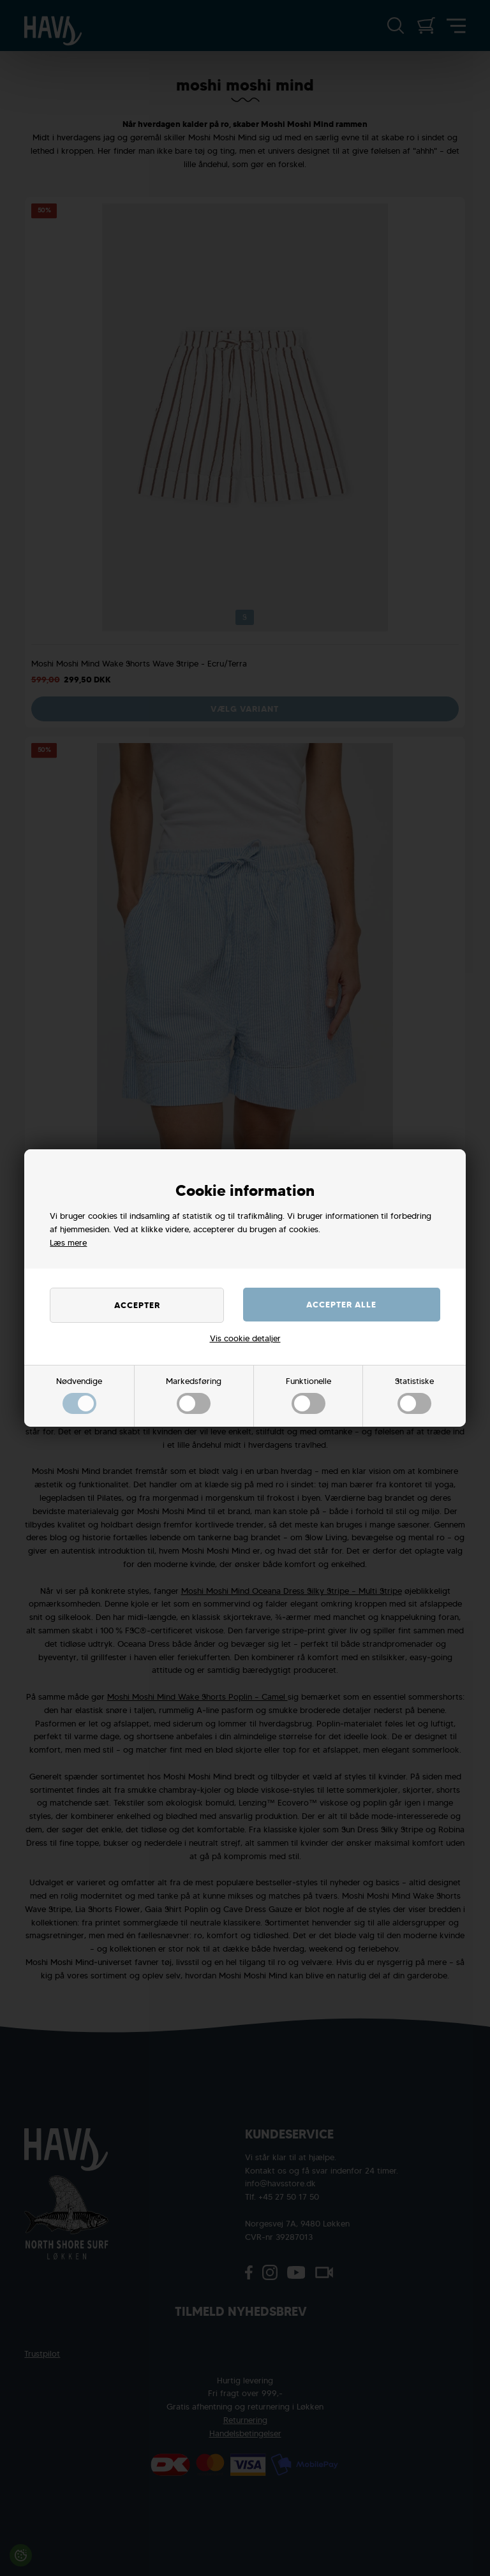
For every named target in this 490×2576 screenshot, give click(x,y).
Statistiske (414, 1395)
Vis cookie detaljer (245, 1338)
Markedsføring (193, 1395)
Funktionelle (308, 1395)
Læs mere (68, 1242)
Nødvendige (79, 1395)
